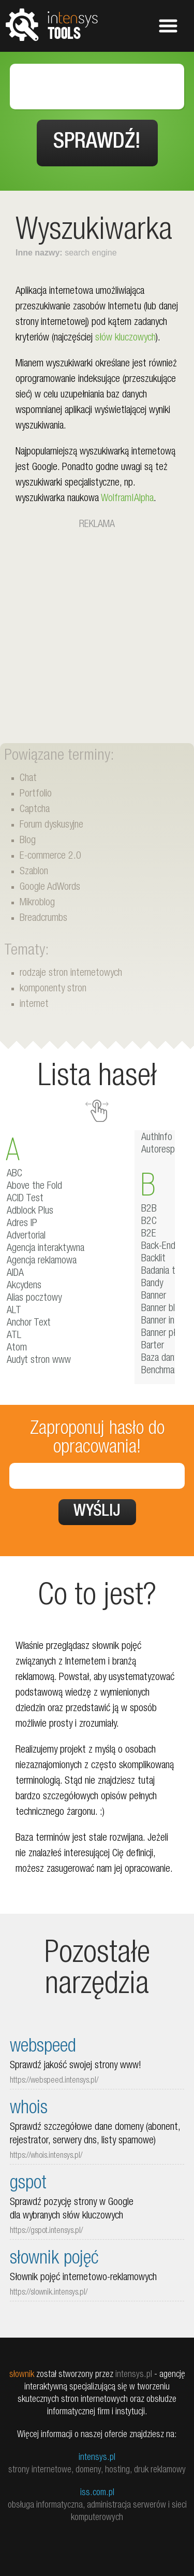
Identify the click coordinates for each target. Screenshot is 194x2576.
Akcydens (24, 1286)
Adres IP (22, 1224)
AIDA (15, 1274)
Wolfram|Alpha (127, 499)
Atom (17, 1348)
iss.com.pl (97, 2493)
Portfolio (36, 794)
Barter (152, 1346)
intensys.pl (97, 2458)
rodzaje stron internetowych (71, 974)
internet (34, 1005)
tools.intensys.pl (52, 24)
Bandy (152, 1284)
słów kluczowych (125, 338)
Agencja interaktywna (45, 1249)
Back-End (158, 1247)
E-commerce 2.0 (50, 856)
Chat (28, 779)
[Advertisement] (97, 630)
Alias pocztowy (34, 1298)
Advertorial (26, 1236)
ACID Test (25, 1199)
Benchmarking (166, 1371)
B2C (149, 1222)
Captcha (35, 810)
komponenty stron (53, 989)
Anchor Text (29, 1323)
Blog (28, 841)
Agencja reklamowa (42, 1261)
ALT (14, 1311)
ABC (14, 1174)
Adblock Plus (30, 1211)
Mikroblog (37, 903)
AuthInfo (156, 1138)
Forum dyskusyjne (51, 825)
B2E (148, 1234)
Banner (153, 1296)
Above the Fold (34, 1187)
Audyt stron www (39, 1361)
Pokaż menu (168, 26)
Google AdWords (50, 888)
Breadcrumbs (43, 919)
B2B (149, 1209)
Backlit (153, 1259)
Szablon (34, 872)
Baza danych (163, 1359)
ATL (14, 1336)
